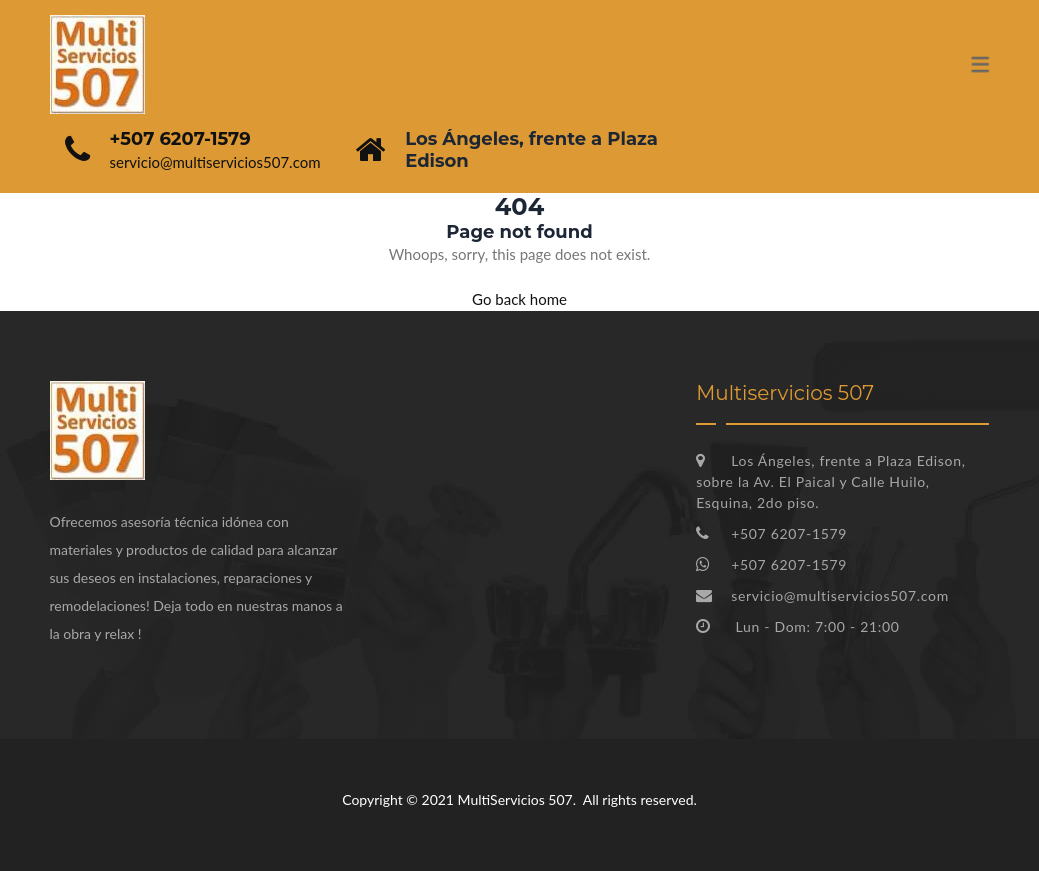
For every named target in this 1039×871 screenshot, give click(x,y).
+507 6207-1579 (180, 139)
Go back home (519, 299)
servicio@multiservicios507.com (215, 162)
